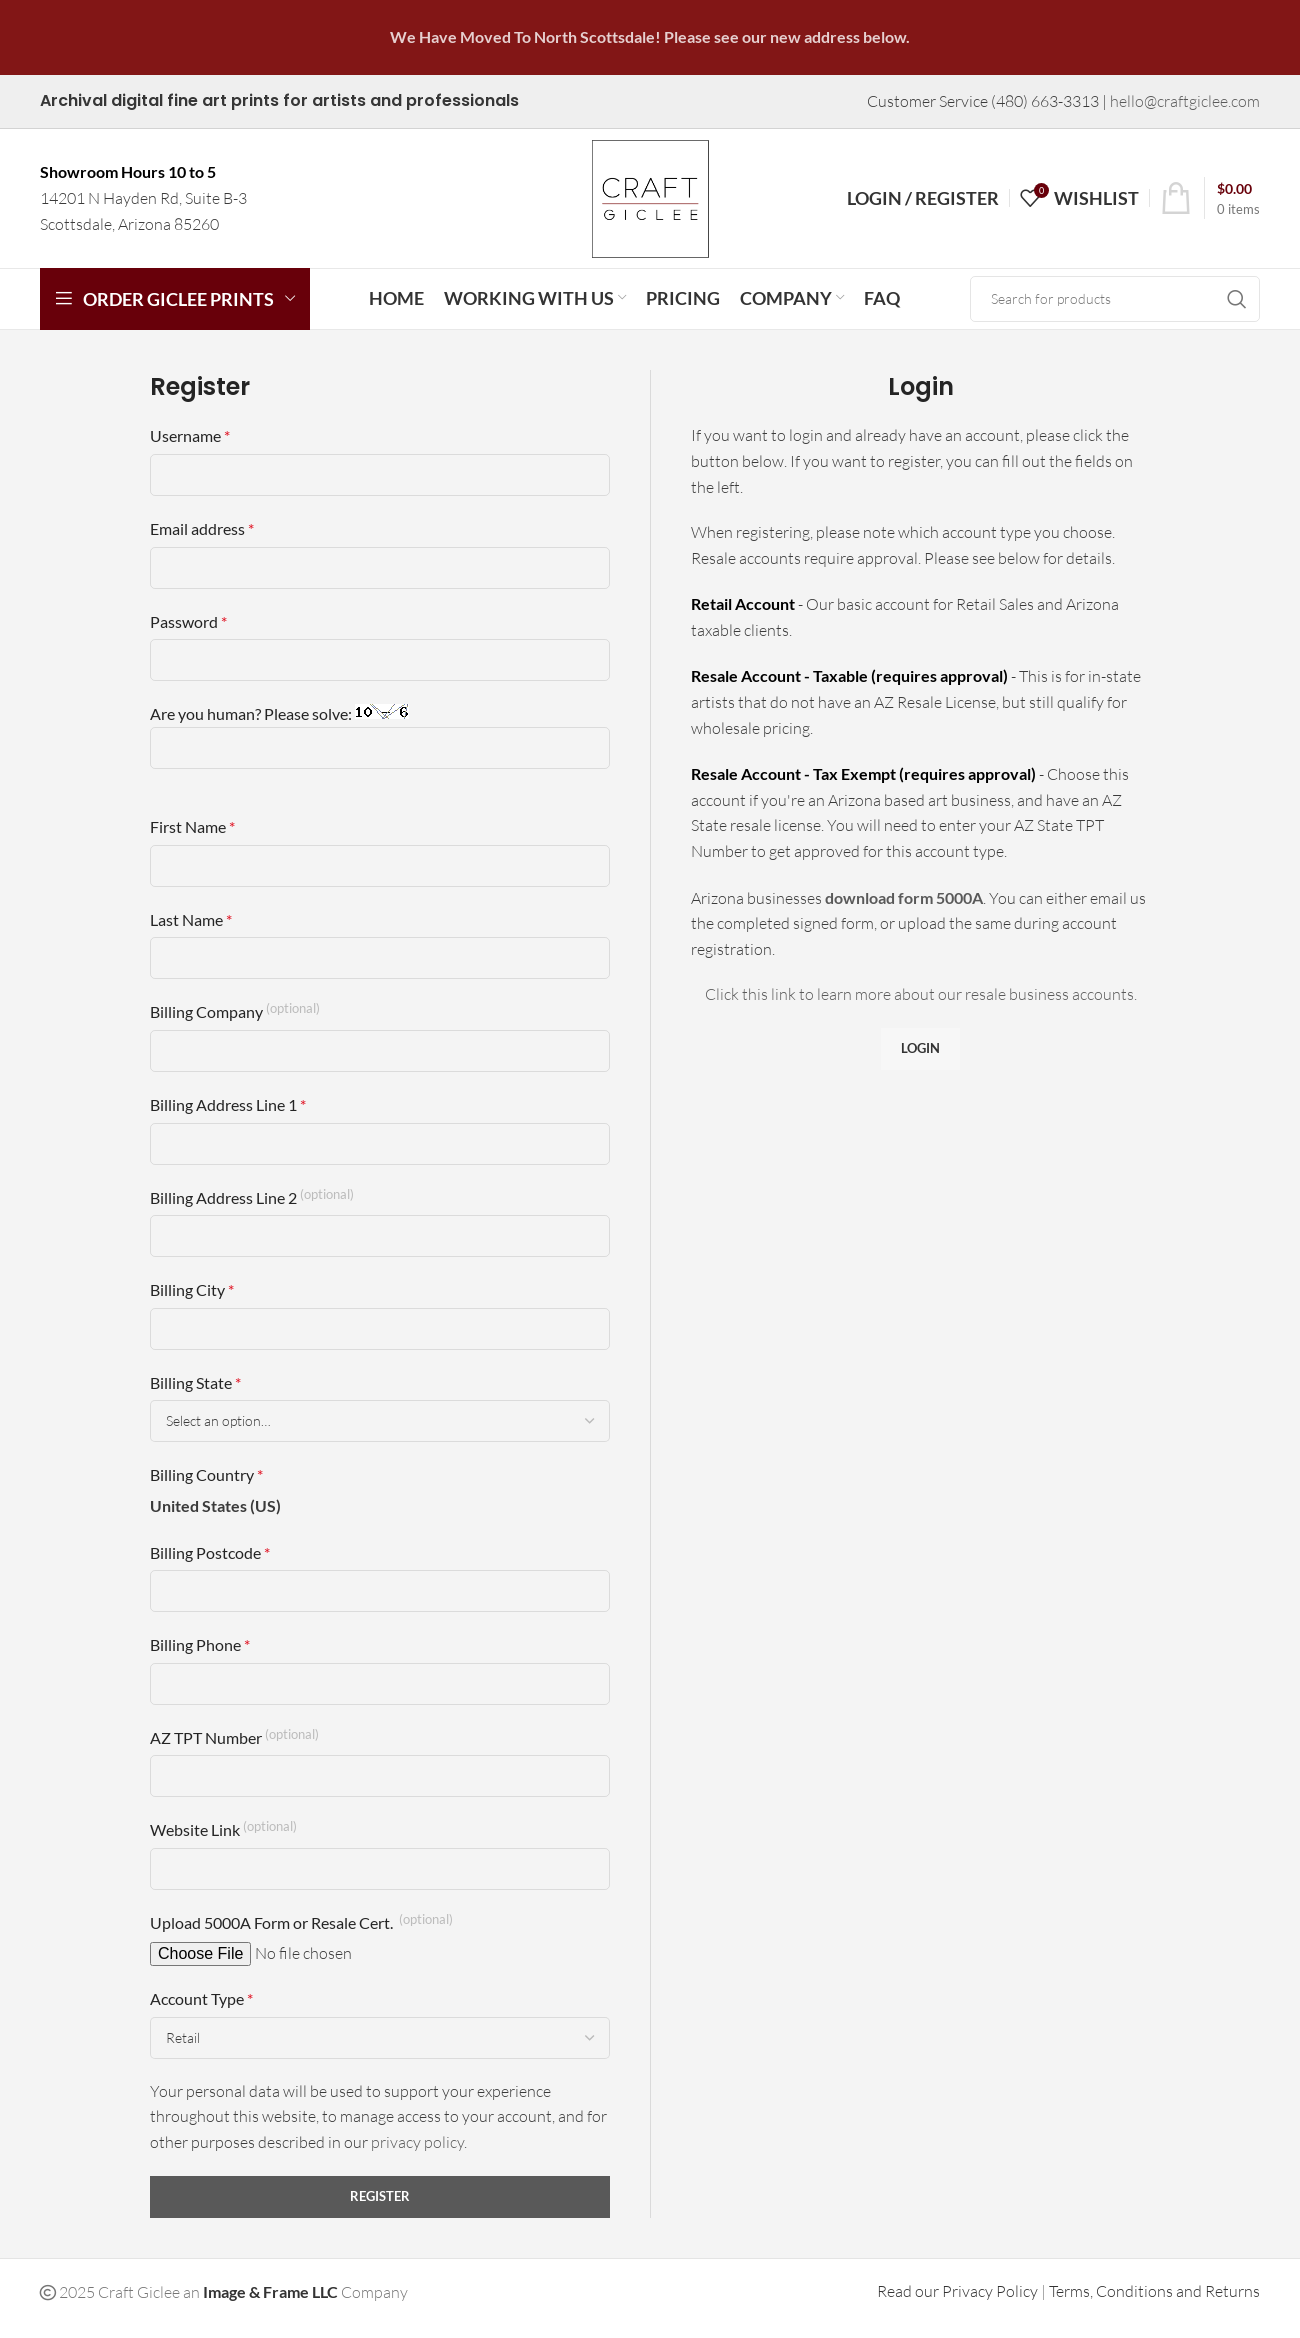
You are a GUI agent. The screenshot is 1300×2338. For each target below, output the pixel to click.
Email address (202, 541)
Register (380, 2209)
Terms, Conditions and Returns (1154, 2304)
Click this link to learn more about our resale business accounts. (921, 1008)
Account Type (201, 2011)
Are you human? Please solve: (380, 749)
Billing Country (206, 1488)
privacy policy (417, 2155)
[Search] (1115, 312)
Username (190, 449)
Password (188, 634)
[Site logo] (650, 204)
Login (920, 1061)
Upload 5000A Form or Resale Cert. (301, 1934)
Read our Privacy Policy (957, 2304)
